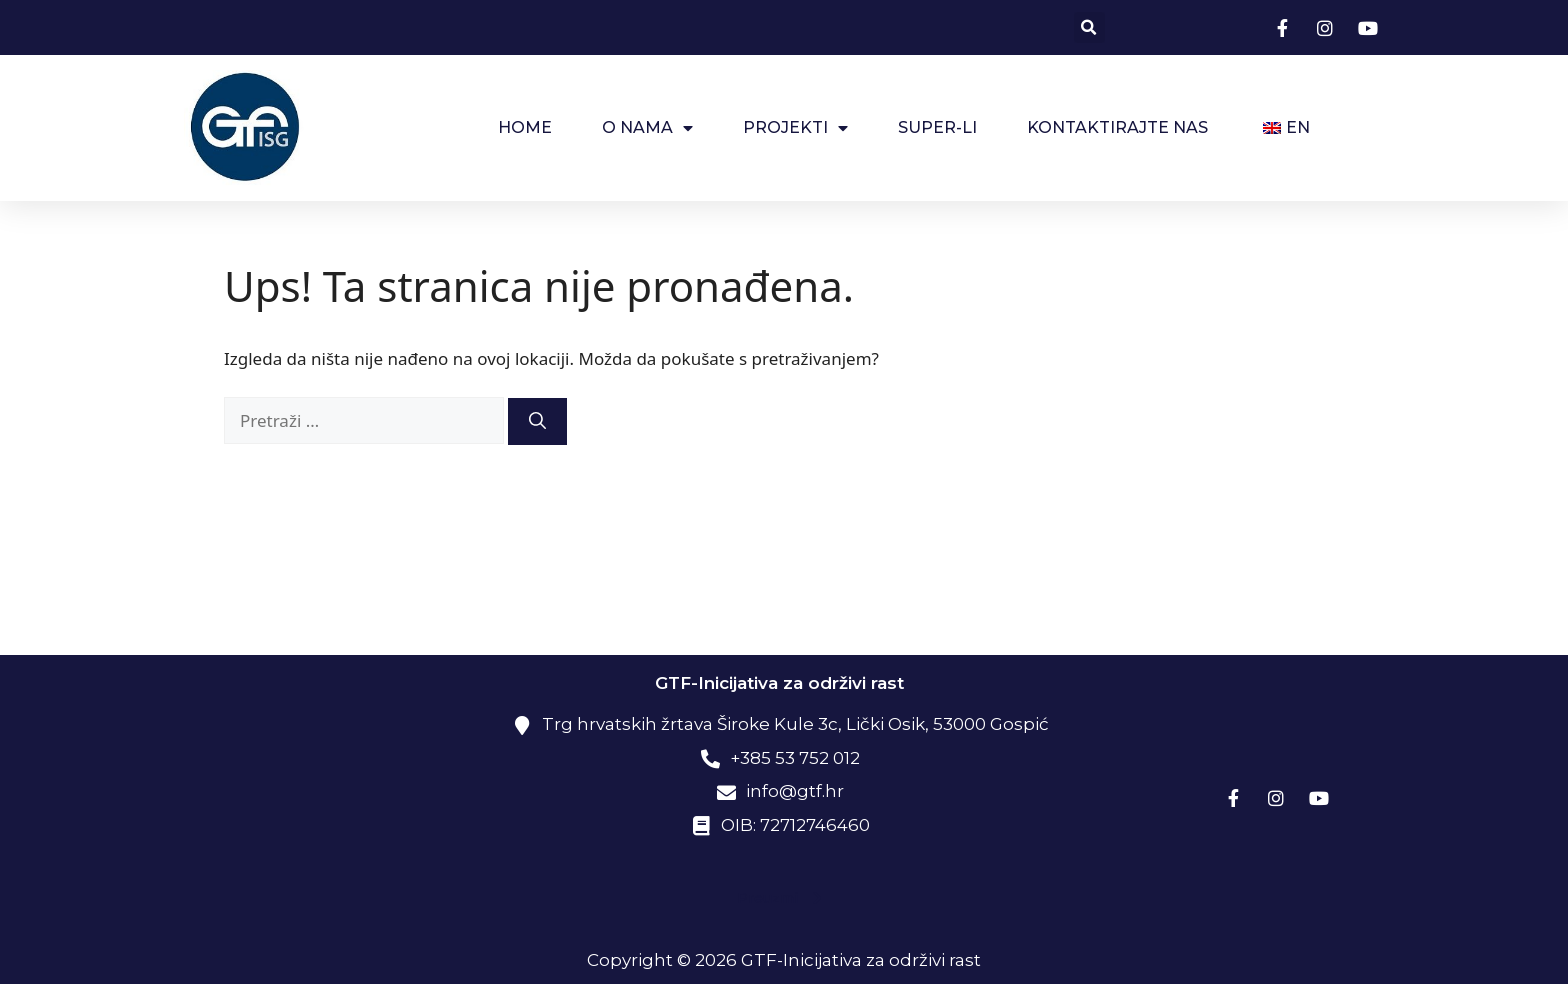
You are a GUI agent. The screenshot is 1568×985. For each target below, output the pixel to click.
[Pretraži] (537, 422)
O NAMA (647, 128)
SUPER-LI (937, 127)
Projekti (795, 128)
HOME (525, 127)
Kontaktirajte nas (1117, 127)
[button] (1089, 27)
